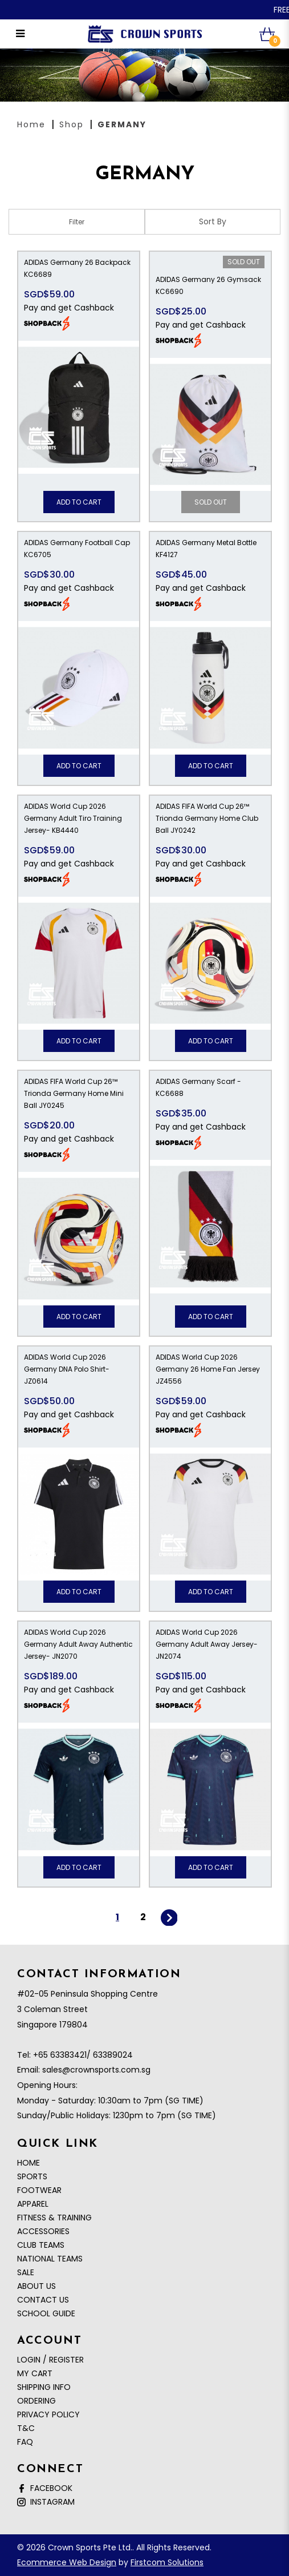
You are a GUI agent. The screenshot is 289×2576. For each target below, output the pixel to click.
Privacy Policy (48, 2414)
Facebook (44, 2488)
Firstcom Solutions (167, 2562)
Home (31, 124)
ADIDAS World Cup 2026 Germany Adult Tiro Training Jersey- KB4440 (73, 818)
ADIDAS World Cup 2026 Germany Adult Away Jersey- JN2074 (207, 1644)
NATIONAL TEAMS (50, 2258)
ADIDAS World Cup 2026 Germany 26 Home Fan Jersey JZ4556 (208, 1369)
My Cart (34, 2373)
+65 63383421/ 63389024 (83, 2055)
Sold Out (243, 262)
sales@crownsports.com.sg (96, 2069)
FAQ (25, 2442)
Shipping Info (44, 2387)
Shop (71, 124)
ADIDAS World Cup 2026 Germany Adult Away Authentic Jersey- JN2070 (78, 1644)
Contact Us (43, 2299)
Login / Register (50, 2359)
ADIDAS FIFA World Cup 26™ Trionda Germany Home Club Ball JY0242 (207, 818)
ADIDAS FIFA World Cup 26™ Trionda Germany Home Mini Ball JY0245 (74, 1093)
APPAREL (32, 2204)
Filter (76, 222)
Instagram (46, 2502)
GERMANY (121, 124)
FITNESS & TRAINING (54, 2217)
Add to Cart (78, 502)
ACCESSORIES (43, 2231)
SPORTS (32, 2176)
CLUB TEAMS (40, 2245)
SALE (25, 2272)
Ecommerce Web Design (66, 2562)
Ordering (36, 2400)
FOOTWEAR (39, 2190)
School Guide (46, 2313)
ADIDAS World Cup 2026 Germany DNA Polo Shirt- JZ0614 (66, 1369)
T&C (26, 2428)
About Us (36, 2286)
